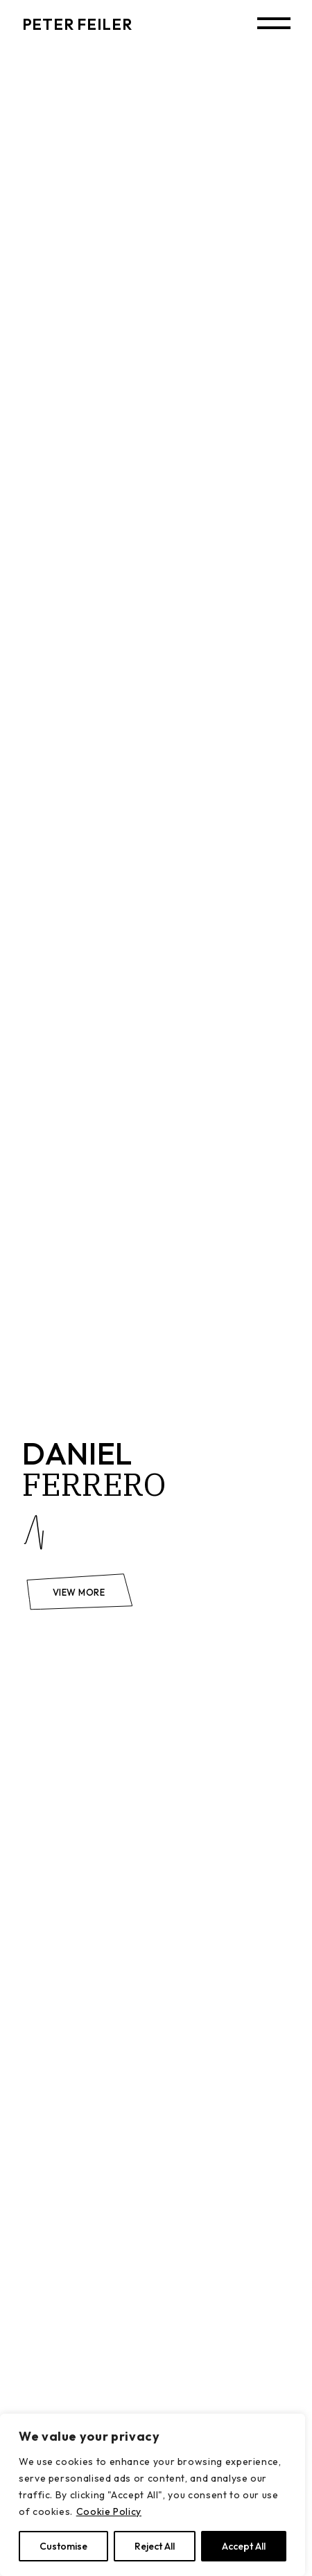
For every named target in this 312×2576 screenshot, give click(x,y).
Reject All (155, 2546)
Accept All (244, 2546)
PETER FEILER (77, 24)
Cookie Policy (108, 2511)
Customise (63, 2546)
